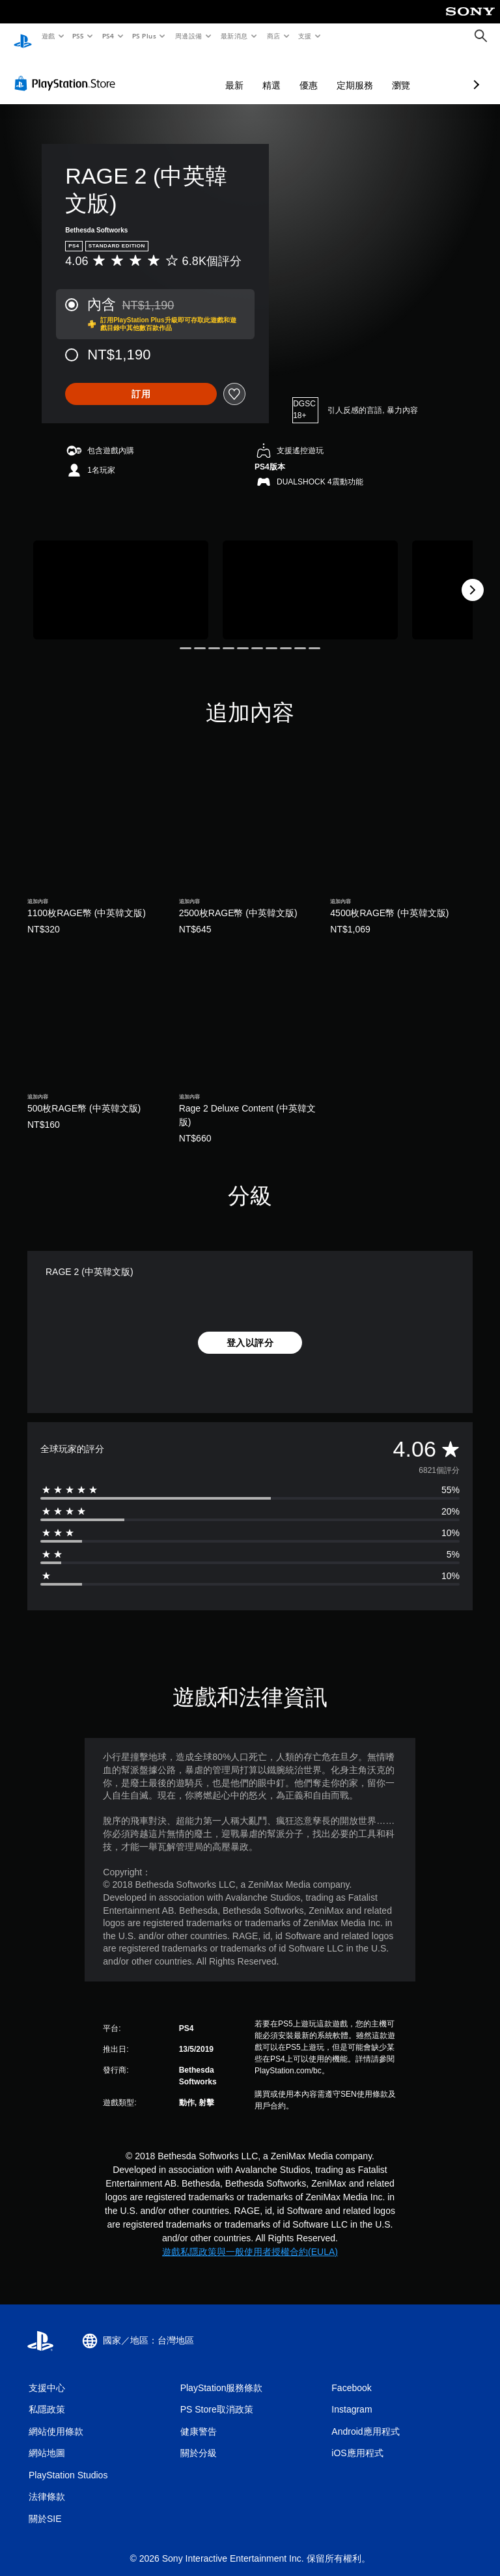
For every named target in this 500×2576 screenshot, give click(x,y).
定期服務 (286, 73)
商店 (273, 35)
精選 (202, 73)
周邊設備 (188, 35)
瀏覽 (332, 73)
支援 (304, 35)
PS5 (78, 35)
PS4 (108, 35)
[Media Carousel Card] (120, 577)
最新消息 (234, 35)
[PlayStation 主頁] (23, 36)
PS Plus (144, 35)
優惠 (239, 73)
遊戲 (48, 35)
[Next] (473, 578)
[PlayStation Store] (67, 71)
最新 (165, 73)
